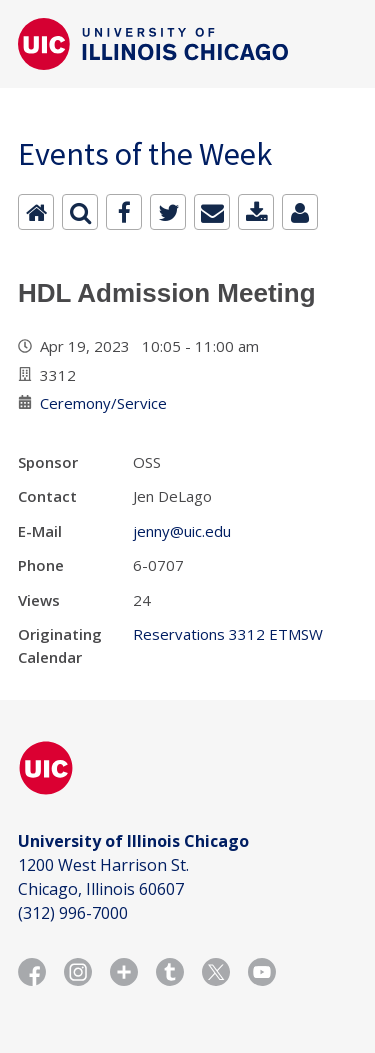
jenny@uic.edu (182, 531)
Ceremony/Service (103, 403)
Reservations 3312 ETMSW (228, 634)
